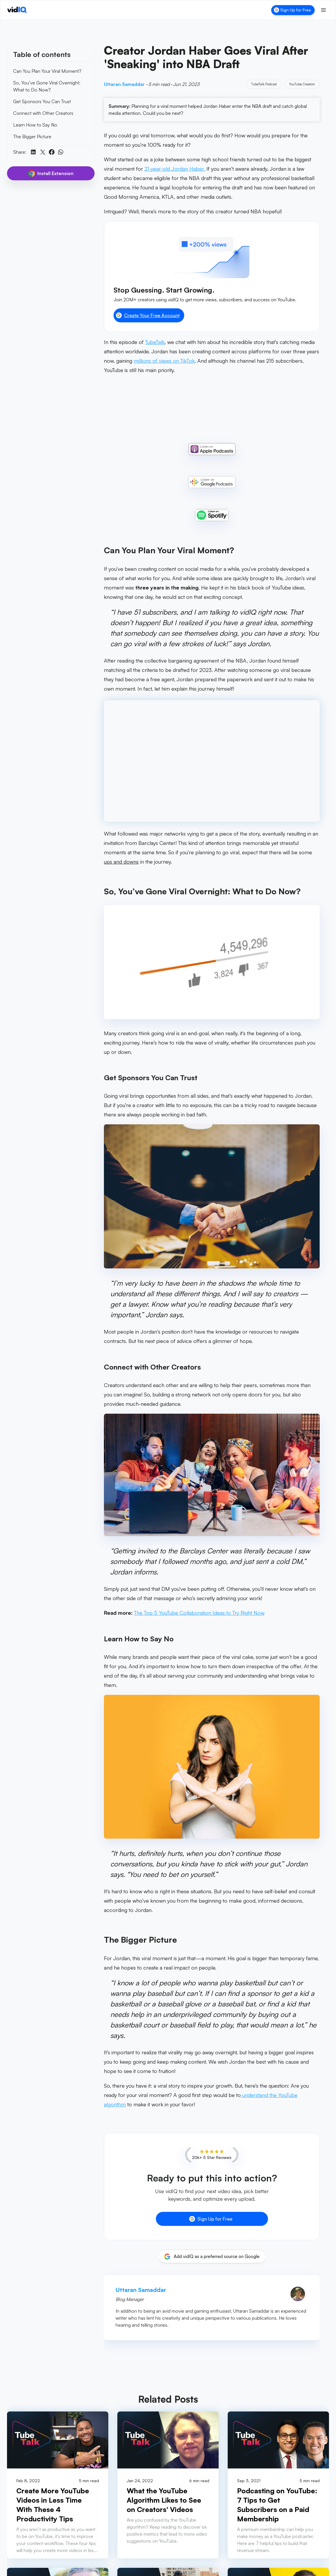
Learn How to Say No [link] (35, 125)
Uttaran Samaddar (125, 84)
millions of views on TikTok (164, 360)
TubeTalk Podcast (264, 84)
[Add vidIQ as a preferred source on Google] (212, 2257)
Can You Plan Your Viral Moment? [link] (47, 71)
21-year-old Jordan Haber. (175, 168)
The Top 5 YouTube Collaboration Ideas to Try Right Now (199, 1612)
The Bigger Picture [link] (32, 136)
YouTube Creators (302, 84)
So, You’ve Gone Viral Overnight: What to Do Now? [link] (46, 86)
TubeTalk (155, 342)
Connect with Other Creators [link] (43, 113)
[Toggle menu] (323, 10)
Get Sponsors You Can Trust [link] (42, 101)
